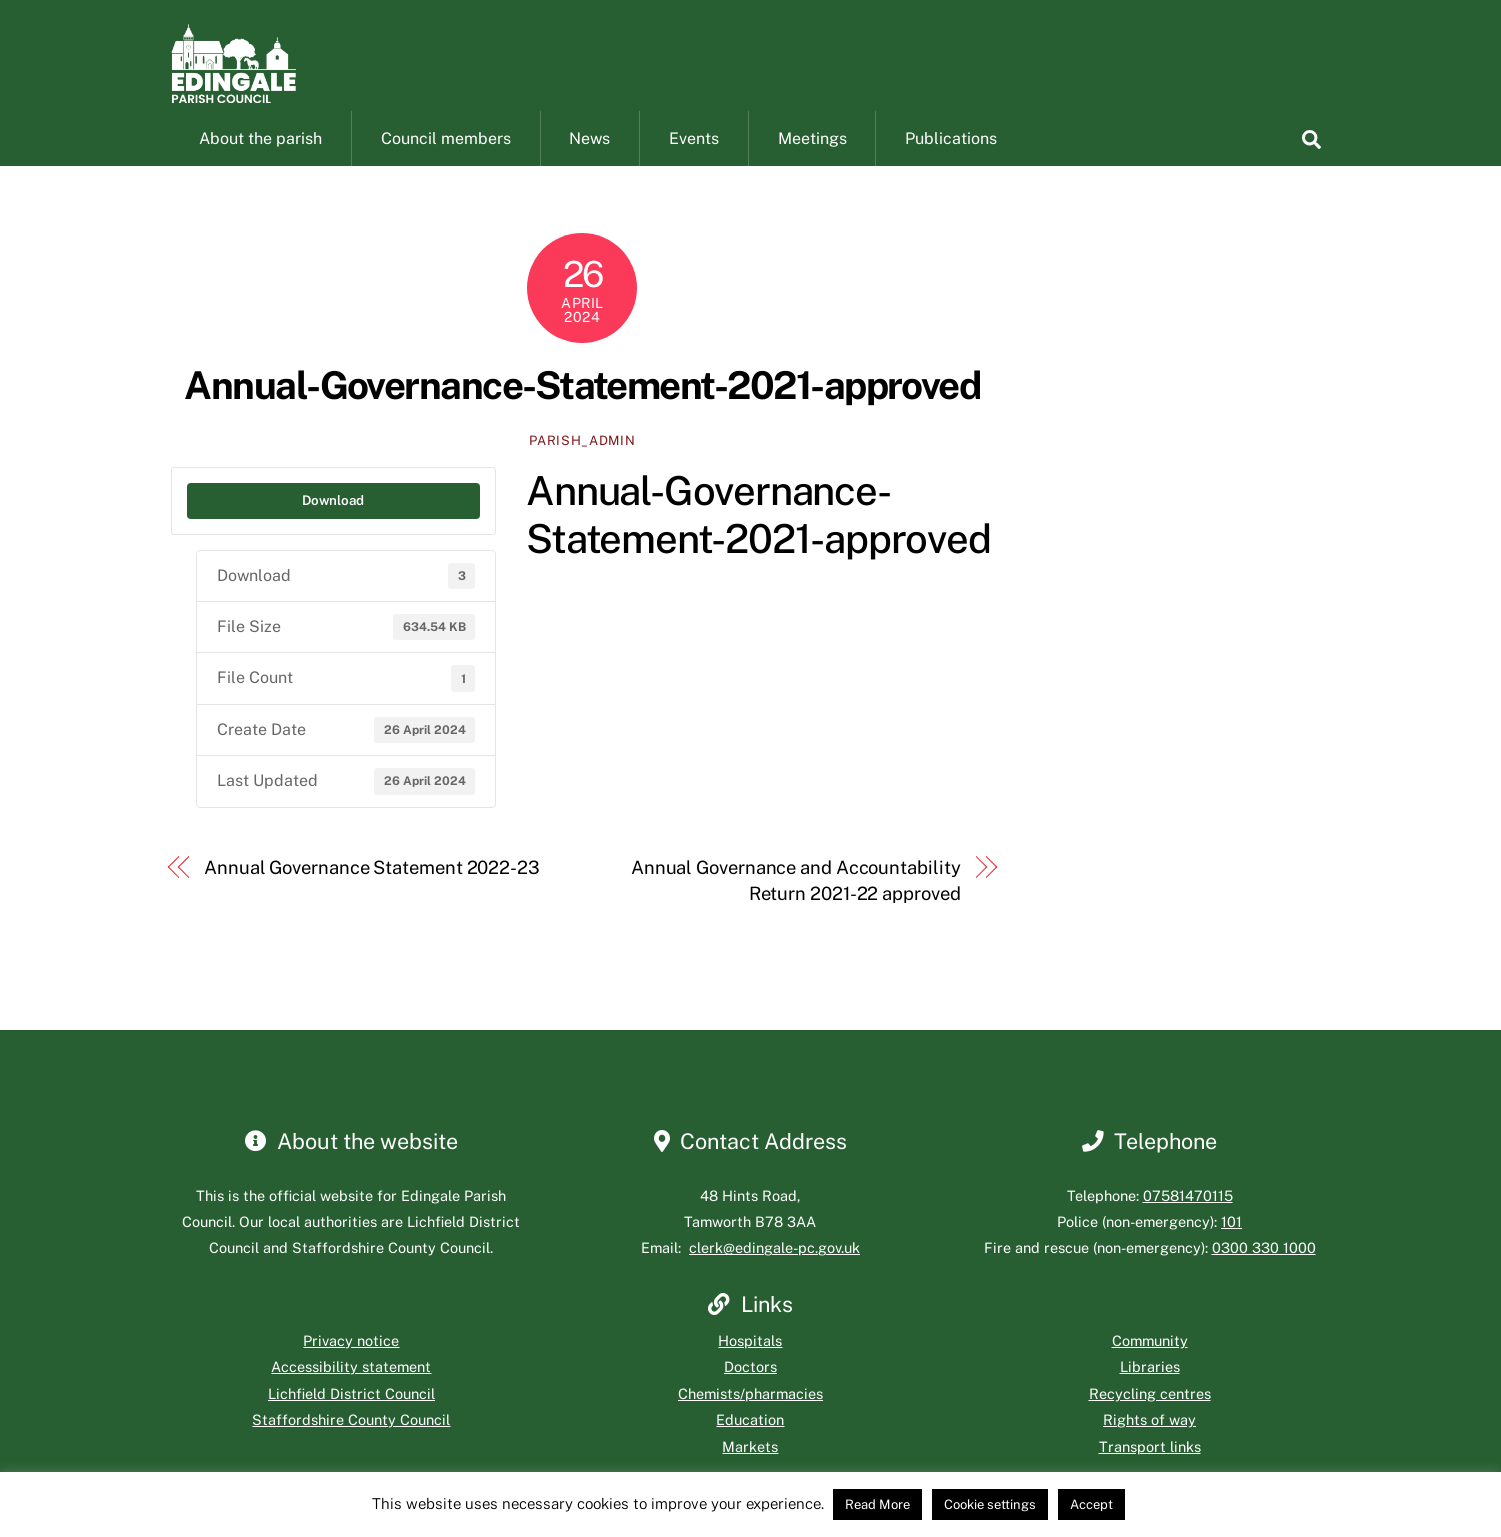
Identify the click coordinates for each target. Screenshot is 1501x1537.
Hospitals (750, 1363)
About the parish (260, 162)
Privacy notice (351, 1363)
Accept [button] (1091, 1504)
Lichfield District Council (351, 1416)
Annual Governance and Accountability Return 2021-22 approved (796, 903)
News (589, 162)
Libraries (1150, 1390)
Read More (877, 1504)
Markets (750, 1469)
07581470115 (1188, 1218)
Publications (951, 162)
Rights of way (1149, 1442)
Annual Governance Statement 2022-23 (372, 890)
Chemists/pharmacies (750, 1416)
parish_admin (582, 463)
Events (694, 162)
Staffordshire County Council (351, 1442)
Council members (446, 162)
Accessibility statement (351, 1390)
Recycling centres (1150, 1416)
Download (333, 523)
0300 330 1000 (1264, 1271)
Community (1150, 1363)
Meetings (812, 162)
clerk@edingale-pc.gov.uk (774, 1271)
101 (1231, 1244)
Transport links (1150, 1469)
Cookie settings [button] (990, 1504)
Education (750, 1442)
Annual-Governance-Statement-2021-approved (582, 408)
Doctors (750, 1390)
